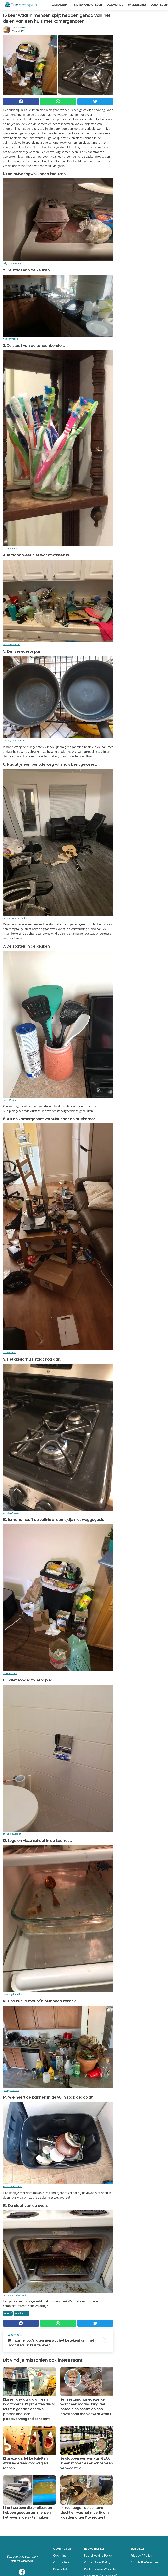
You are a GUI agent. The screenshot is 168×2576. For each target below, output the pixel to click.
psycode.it (60, 2569)
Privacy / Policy (141, 2556)
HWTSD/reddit (10, 548)
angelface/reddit (11, 1512)
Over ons (60, 2556)
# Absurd (21, 2313)
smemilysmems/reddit (14, 740)
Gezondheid (115, 5)
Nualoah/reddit (10, 338)
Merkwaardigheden (88, 5)
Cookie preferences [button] (144, 2562)
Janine (21, 27)
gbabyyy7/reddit (11, 2090)
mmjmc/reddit (10, 1673)
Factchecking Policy (98, 2556)
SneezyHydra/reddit (12, 1994)
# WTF (8, 2313)
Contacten (61, 2562)
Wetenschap (60, 5)
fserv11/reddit (10, 1099)
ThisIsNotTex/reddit (12, 2186)
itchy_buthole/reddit (13, 263)
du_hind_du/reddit (12, 1833)
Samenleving (137, 5)
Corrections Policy (97, 2562)
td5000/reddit (9, 1352)
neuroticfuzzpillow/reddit (15, 2295)
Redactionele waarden (100, 2569)
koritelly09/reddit (11, 644)
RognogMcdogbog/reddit (15, 918)
